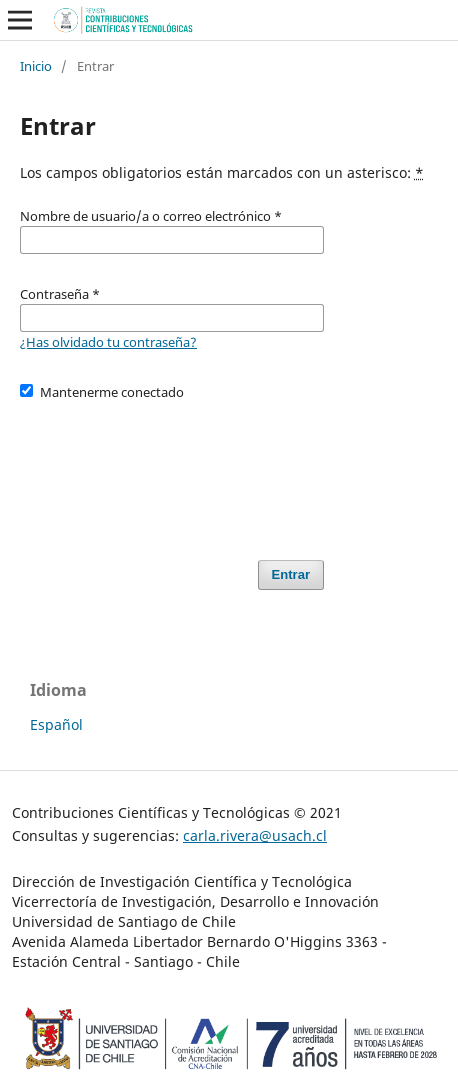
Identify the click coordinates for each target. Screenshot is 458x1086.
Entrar (291, 574)
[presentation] (172, 471)
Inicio (36, 66)
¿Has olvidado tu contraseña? (108, 342)
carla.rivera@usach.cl (255, 835)
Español (56, 724)
